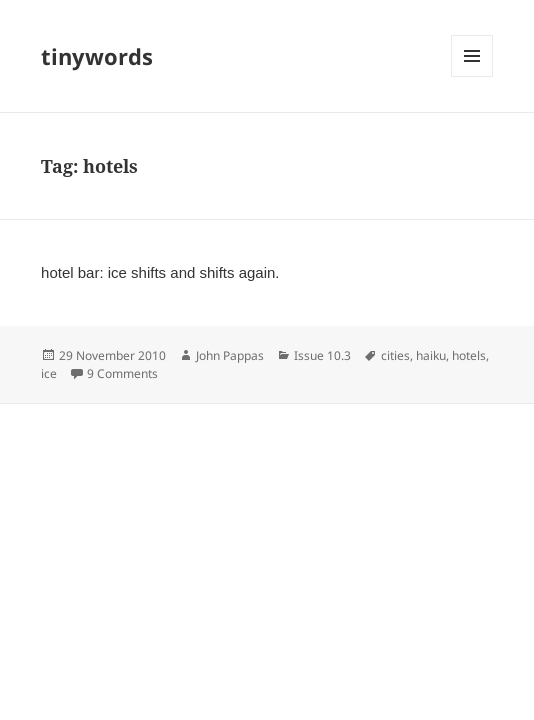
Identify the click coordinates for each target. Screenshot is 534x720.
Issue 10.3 (322, 355)
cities (395, 355)
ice (49, 373)
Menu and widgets (472, 76)
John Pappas (230, 355)
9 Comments (122, 373)
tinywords (97, 56)
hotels (469, 355)
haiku (431, 355)
